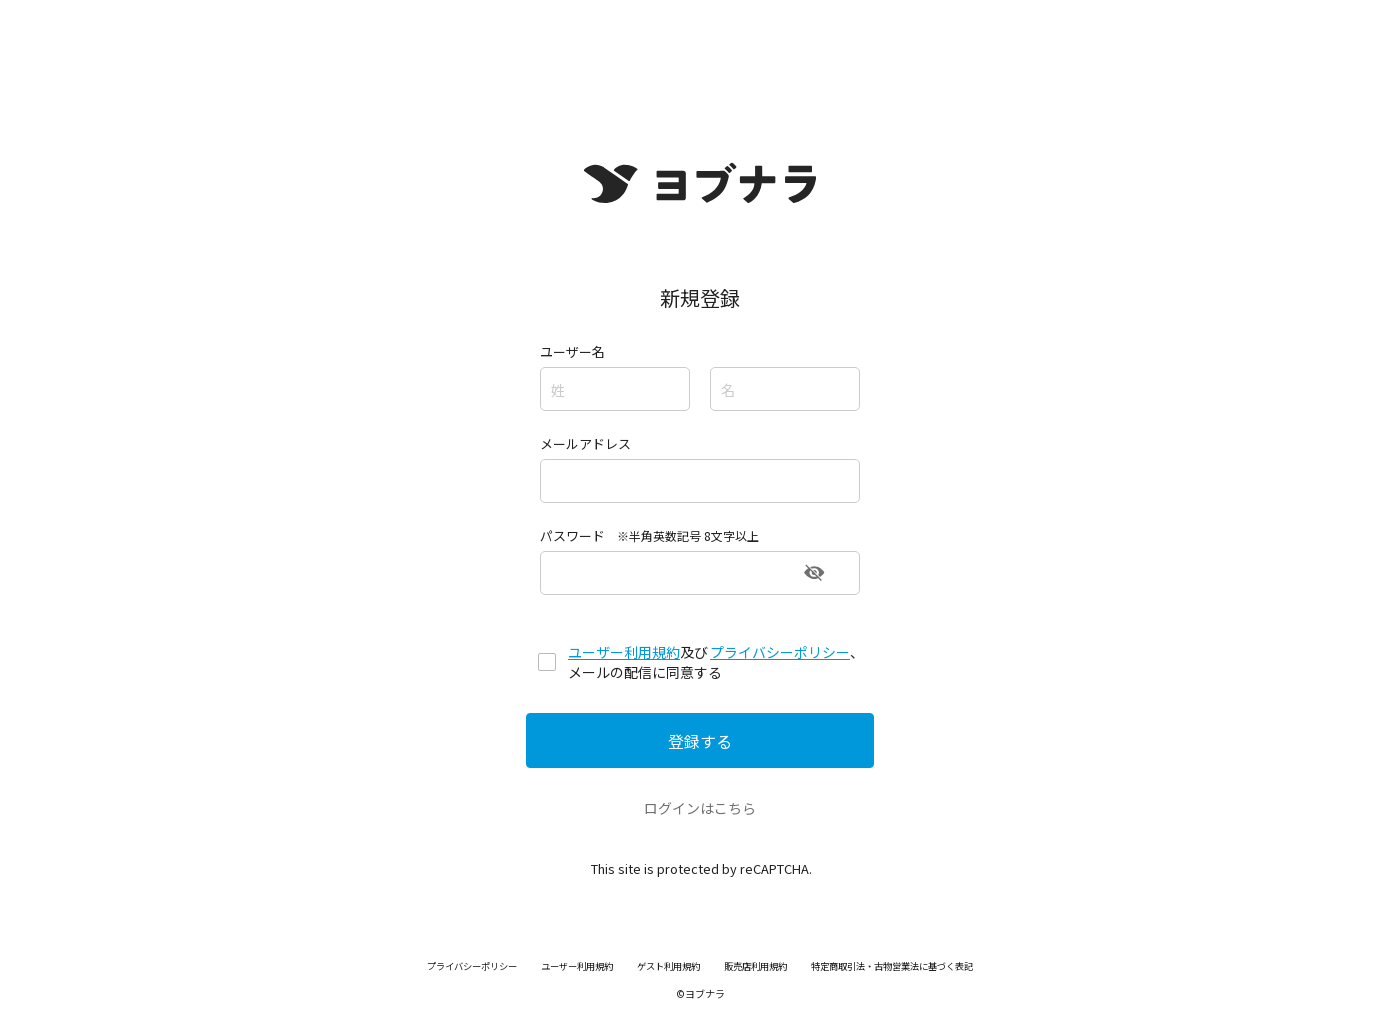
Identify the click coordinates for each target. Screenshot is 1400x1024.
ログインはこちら (700, 808)
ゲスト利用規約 (665, 965)
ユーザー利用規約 (624, 652)
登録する (700, 741)
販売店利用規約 (759, 965)
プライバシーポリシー (780, 652)
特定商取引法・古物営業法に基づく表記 (908, 965)
